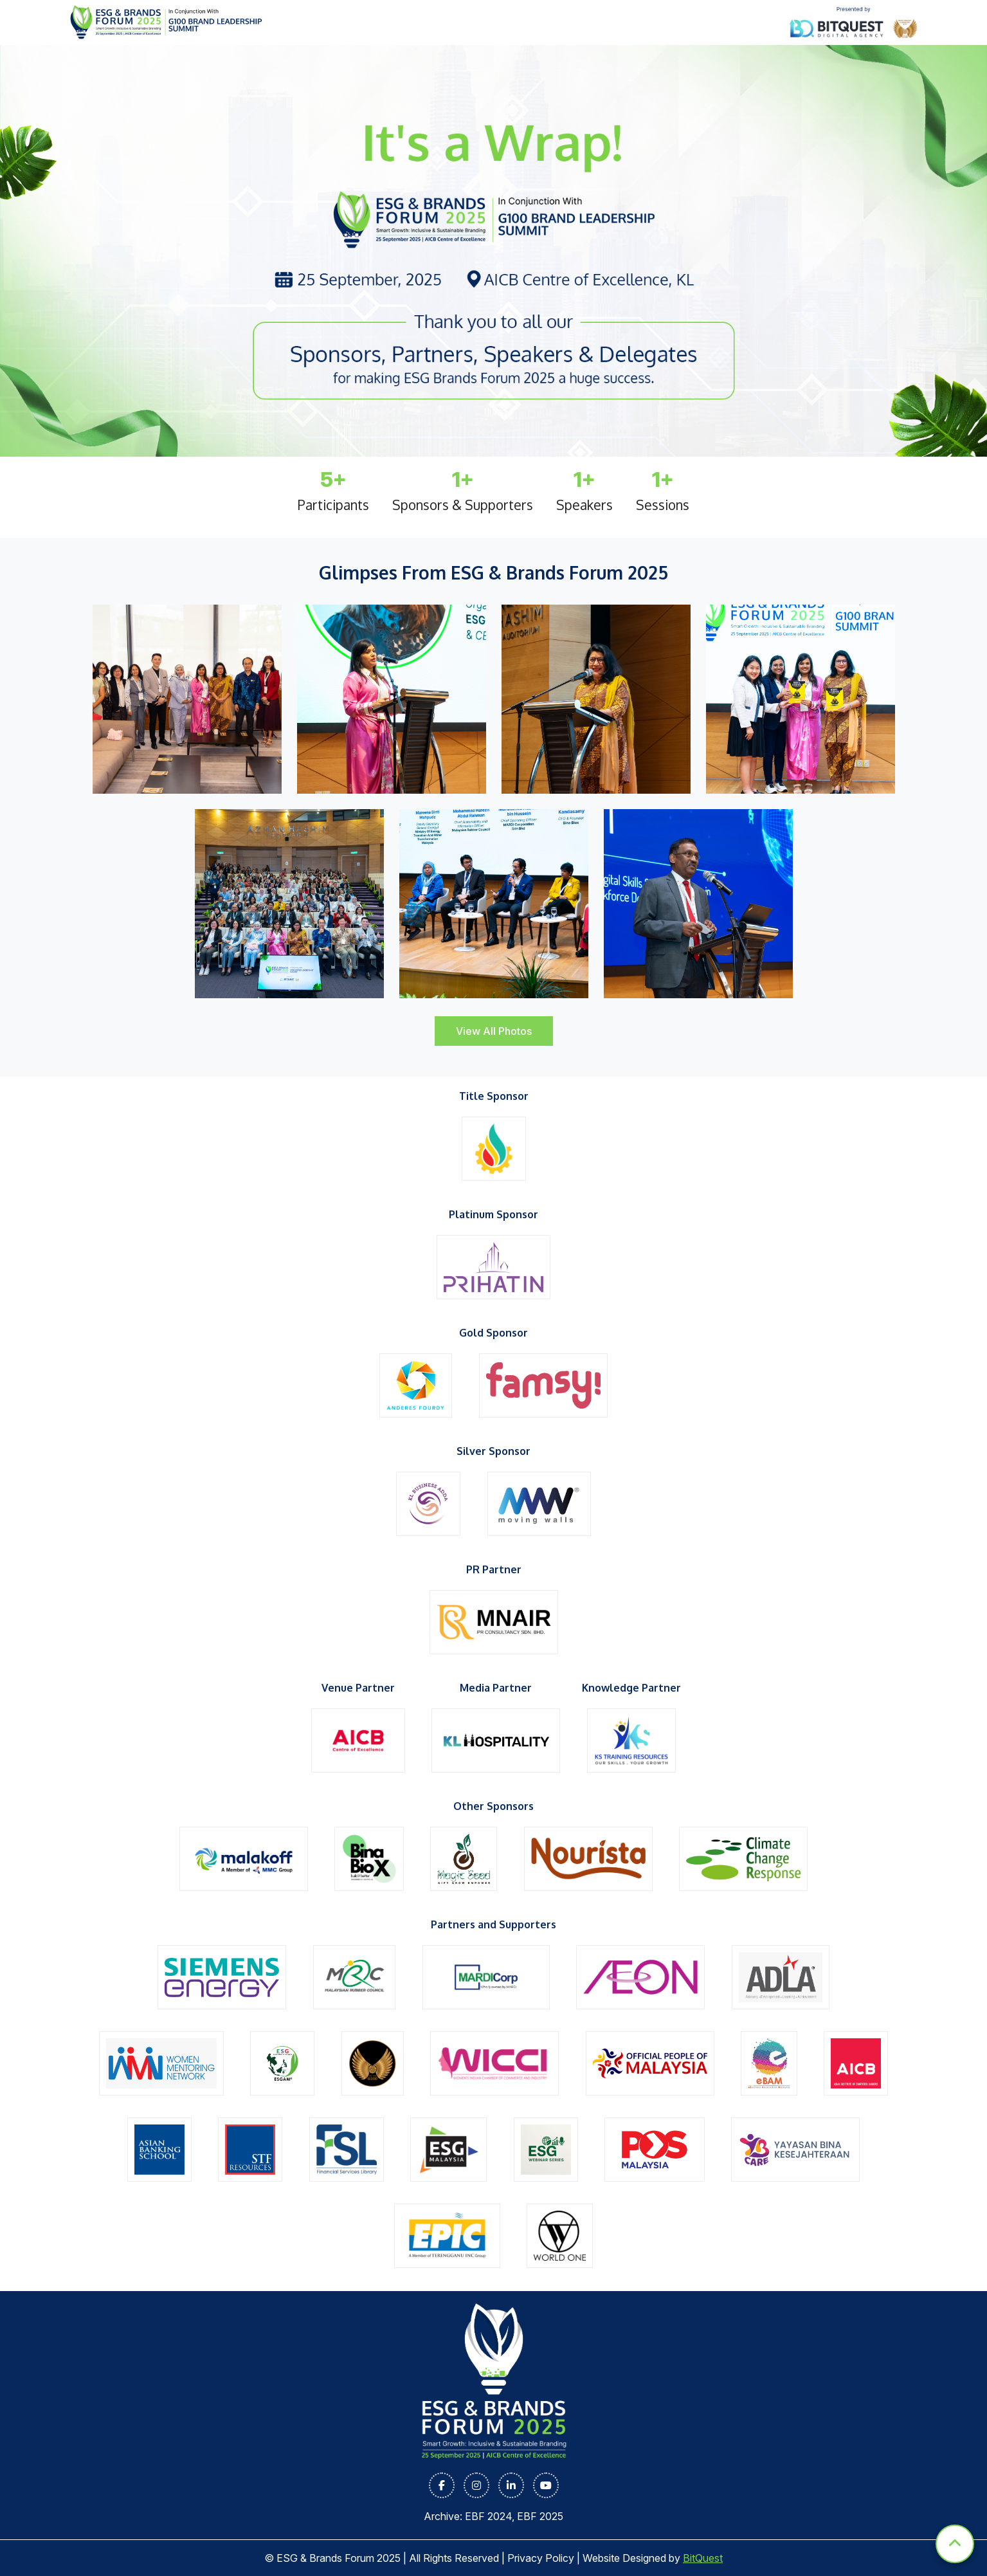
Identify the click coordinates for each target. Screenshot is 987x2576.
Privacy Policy (540, 2558)
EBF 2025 (540, 2516)
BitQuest (703, 2558)
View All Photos (494, 1031)
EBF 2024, (491, 2516)
